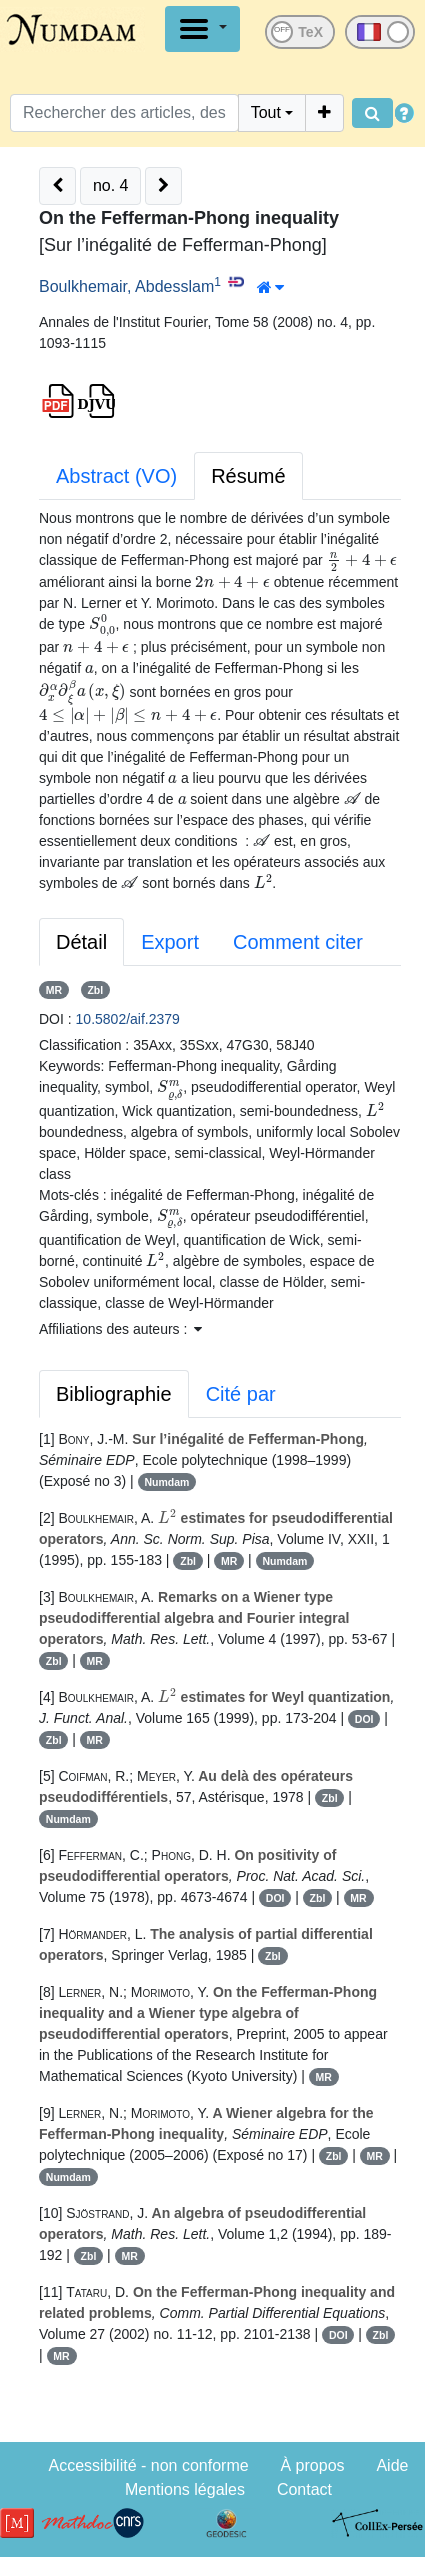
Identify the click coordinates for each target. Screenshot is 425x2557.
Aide (392, 2465)
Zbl (95, 990)
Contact (304, 2489)
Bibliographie (114, 1394)
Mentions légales (185, 2489)
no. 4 (111, 185)
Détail (81, 942)
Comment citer (298, 942)
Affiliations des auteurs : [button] (120, 1329)
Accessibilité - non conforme (149, 2465)
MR (54, 990)
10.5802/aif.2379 (128, 1019)
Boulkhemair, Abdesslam (126, 286)
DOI (364, 1719)
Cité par (241, 1394)
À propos (313, 2465)
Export (170, 942)
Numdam (166, 1482)
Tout (266, 112)
